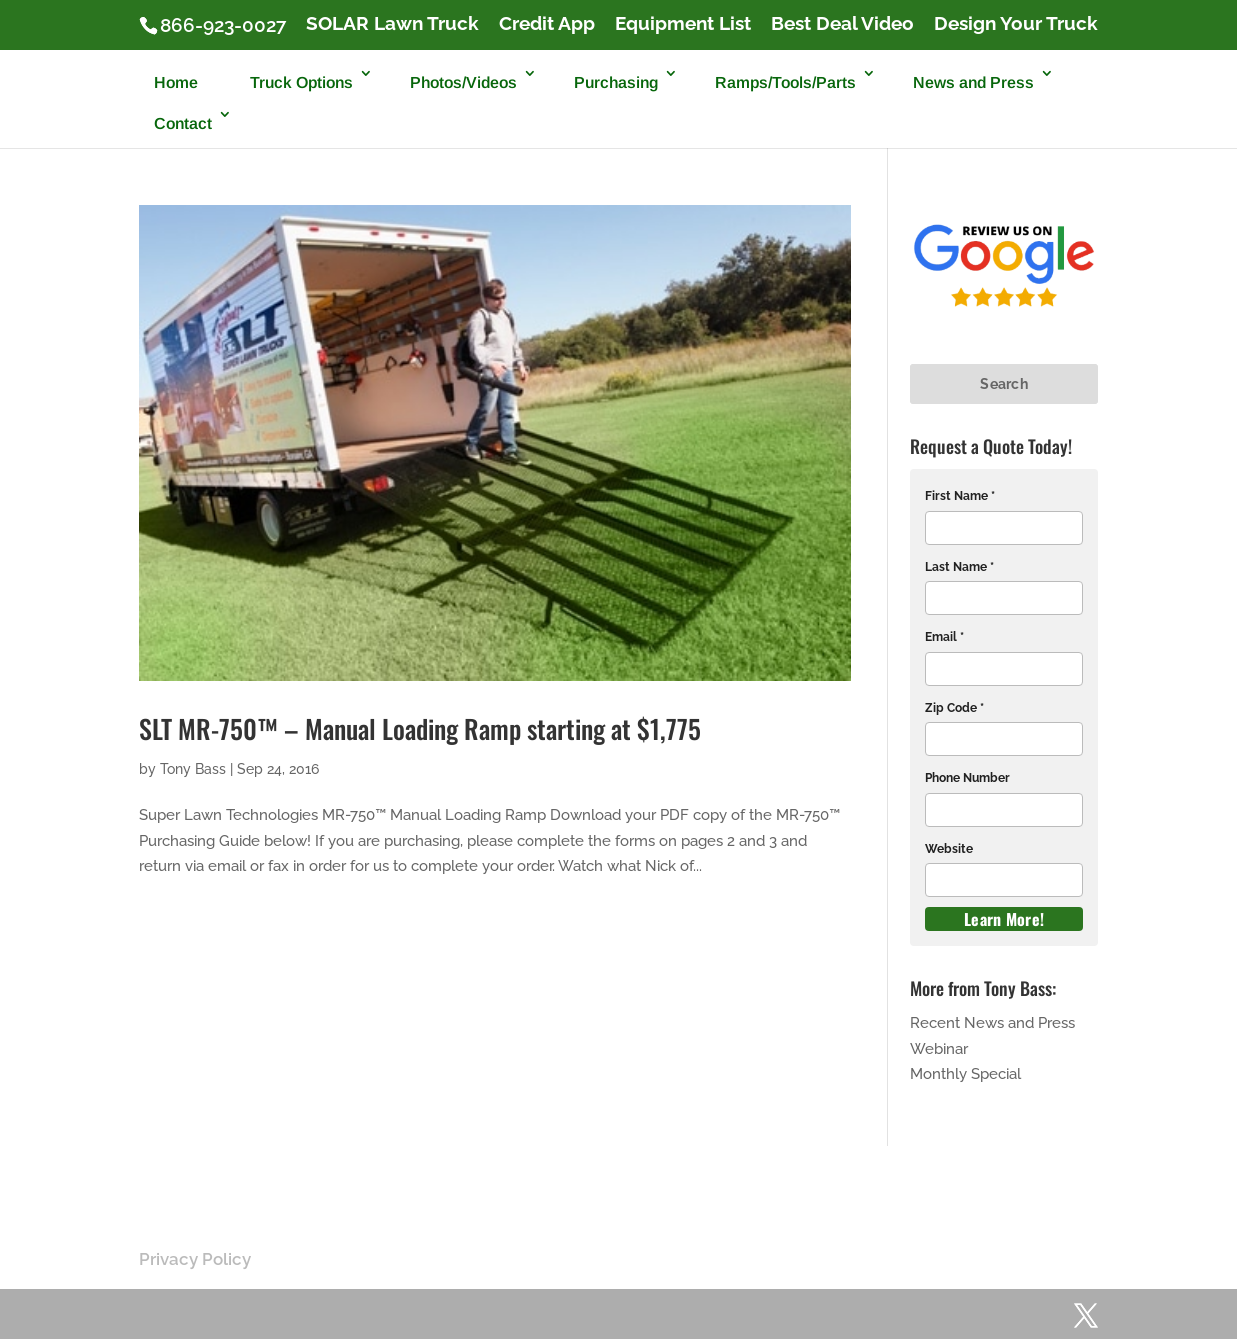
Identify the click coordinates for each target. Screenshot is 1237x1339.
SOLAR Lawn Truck (392, 24)
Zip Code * (954, 708)
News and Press (973, 82)
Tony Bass (193, 769)
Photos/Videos (463, 82)
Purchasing (616, 82)
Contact (183, 123)
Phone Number (967, 778)
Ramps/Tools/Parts (785, 82)
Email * (944, 637)
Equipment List (683, 24)
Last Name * (959, 567)
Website (949, 849)
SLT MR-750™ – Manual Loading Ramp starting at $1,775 (420, 728)
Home (176, 82)
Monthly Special (965, 1074)
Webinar (939, 1049)
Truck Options (301, 82)
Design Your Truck (1016, 24)
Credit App (547, 24)
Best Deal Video (842, 24)
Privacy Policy (195, 1259)
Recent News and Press (992, 1023)
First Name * (960, 496)
